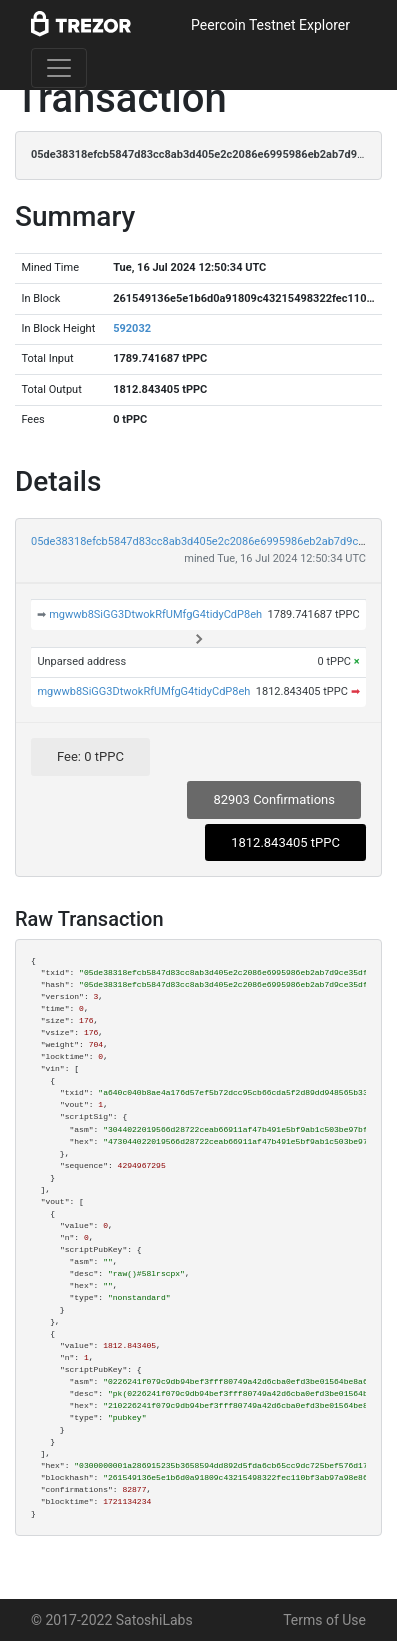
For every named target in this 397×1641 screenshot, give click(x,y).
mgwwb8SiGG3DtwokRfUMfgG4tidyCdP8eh (155, 614)
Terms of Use (324, 1620)
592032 (132, 328)
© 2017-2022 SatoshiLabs (112, 1620)
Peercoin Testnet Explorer (270, 25)
